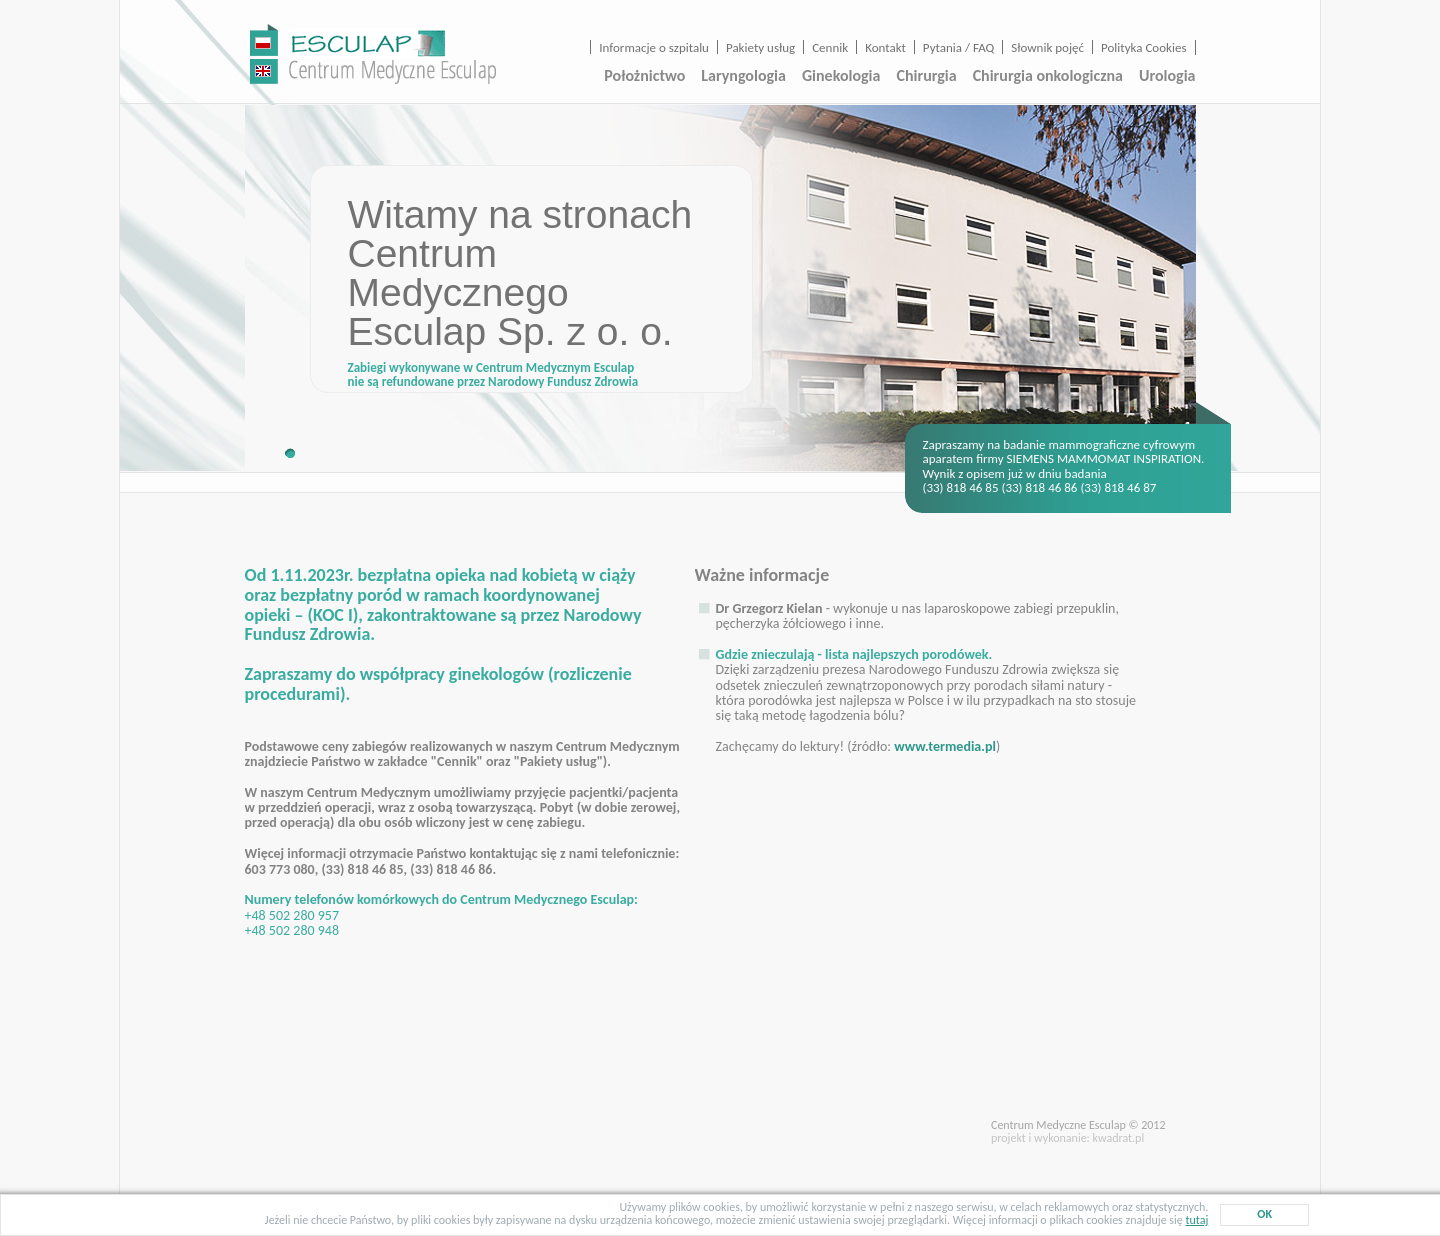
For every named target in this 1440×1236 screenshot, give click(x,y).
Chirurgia (926, 75)
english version (264, 68)
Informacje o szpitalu (654, 47)
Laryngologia (743, 75)
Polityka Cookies (1143, 47)
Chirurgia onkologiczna (1048, 75)
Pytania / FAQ (958, 47)
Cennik (830, 47)
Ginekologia (841, 75)
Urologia (1167, 75)
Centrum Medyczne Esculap (393, 55)
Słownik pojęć (1047, 47)
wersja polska (264, 40)
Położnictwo (644, 75)
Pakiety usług (760, 47)
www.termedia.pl (945, 746)
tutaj (1196, 1220)
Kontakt (885, 47)
